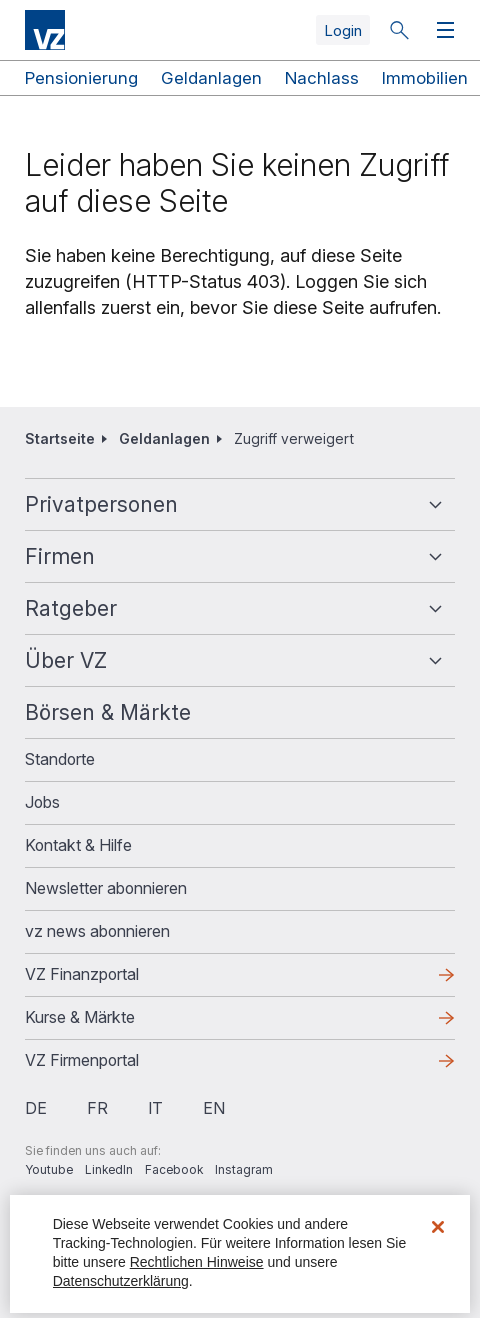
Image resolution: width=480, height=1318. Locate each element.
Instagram (244, 1169)
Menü (441, 30)
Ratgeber (71, 608)
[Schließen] (438, 1227)
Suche (399, 30)
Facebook (174, 1169)
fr (97, 1108)
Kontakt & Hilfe (78, 845)
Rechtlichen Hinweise (197, 1262)
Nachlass (322, 78)
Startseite (60, 438)
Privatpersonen (101, 504)
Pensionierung (81, 78)
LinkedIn (109, 1169)
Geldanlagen (211, 78)
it (155, 1108)
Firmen (60, 556)
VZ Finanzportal (82, 974)
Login (343, 30)
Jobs (42, 802)
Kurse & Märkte (80, 1017)
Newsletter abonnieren (106, 888)
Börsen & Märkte (108, 712)
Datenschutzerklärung (121, 1281)
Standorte (60, 759)
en (214, 1108)
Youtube (49, 1169)
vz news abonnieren (97, 931)
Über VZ (66, 660)
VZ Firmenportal (82, 1060)
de (36, 1108)
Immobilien (425, 78)
